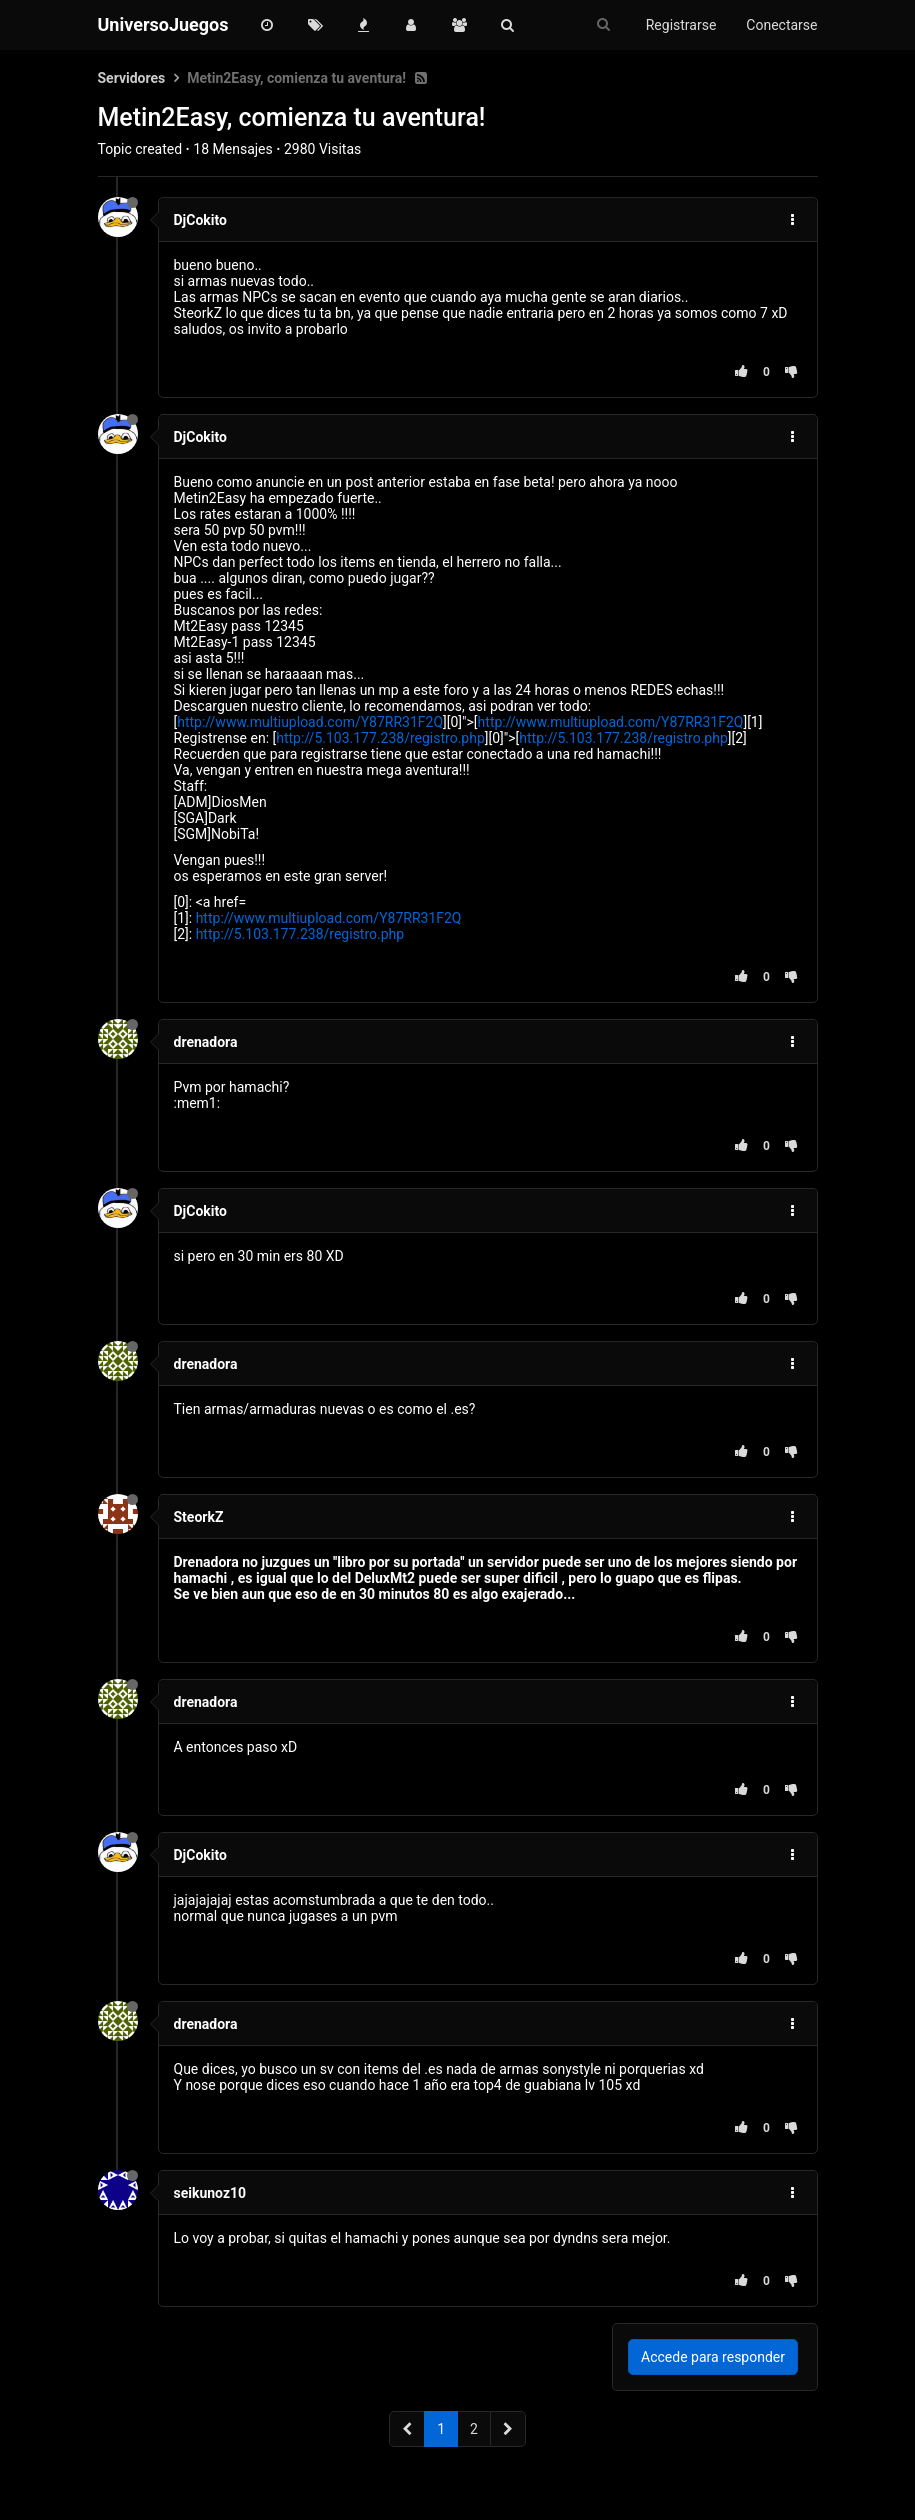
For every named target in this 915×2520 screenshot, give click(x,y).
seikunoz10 (210, 2193)
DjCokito (200, 220)
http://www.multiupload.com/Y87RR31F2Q (310, 722)
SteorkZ (199, 1517)
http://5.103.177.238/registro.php (380, 738)
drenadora (206, 1042)
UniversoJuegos (163, 24)
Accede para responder (713, 2357)
